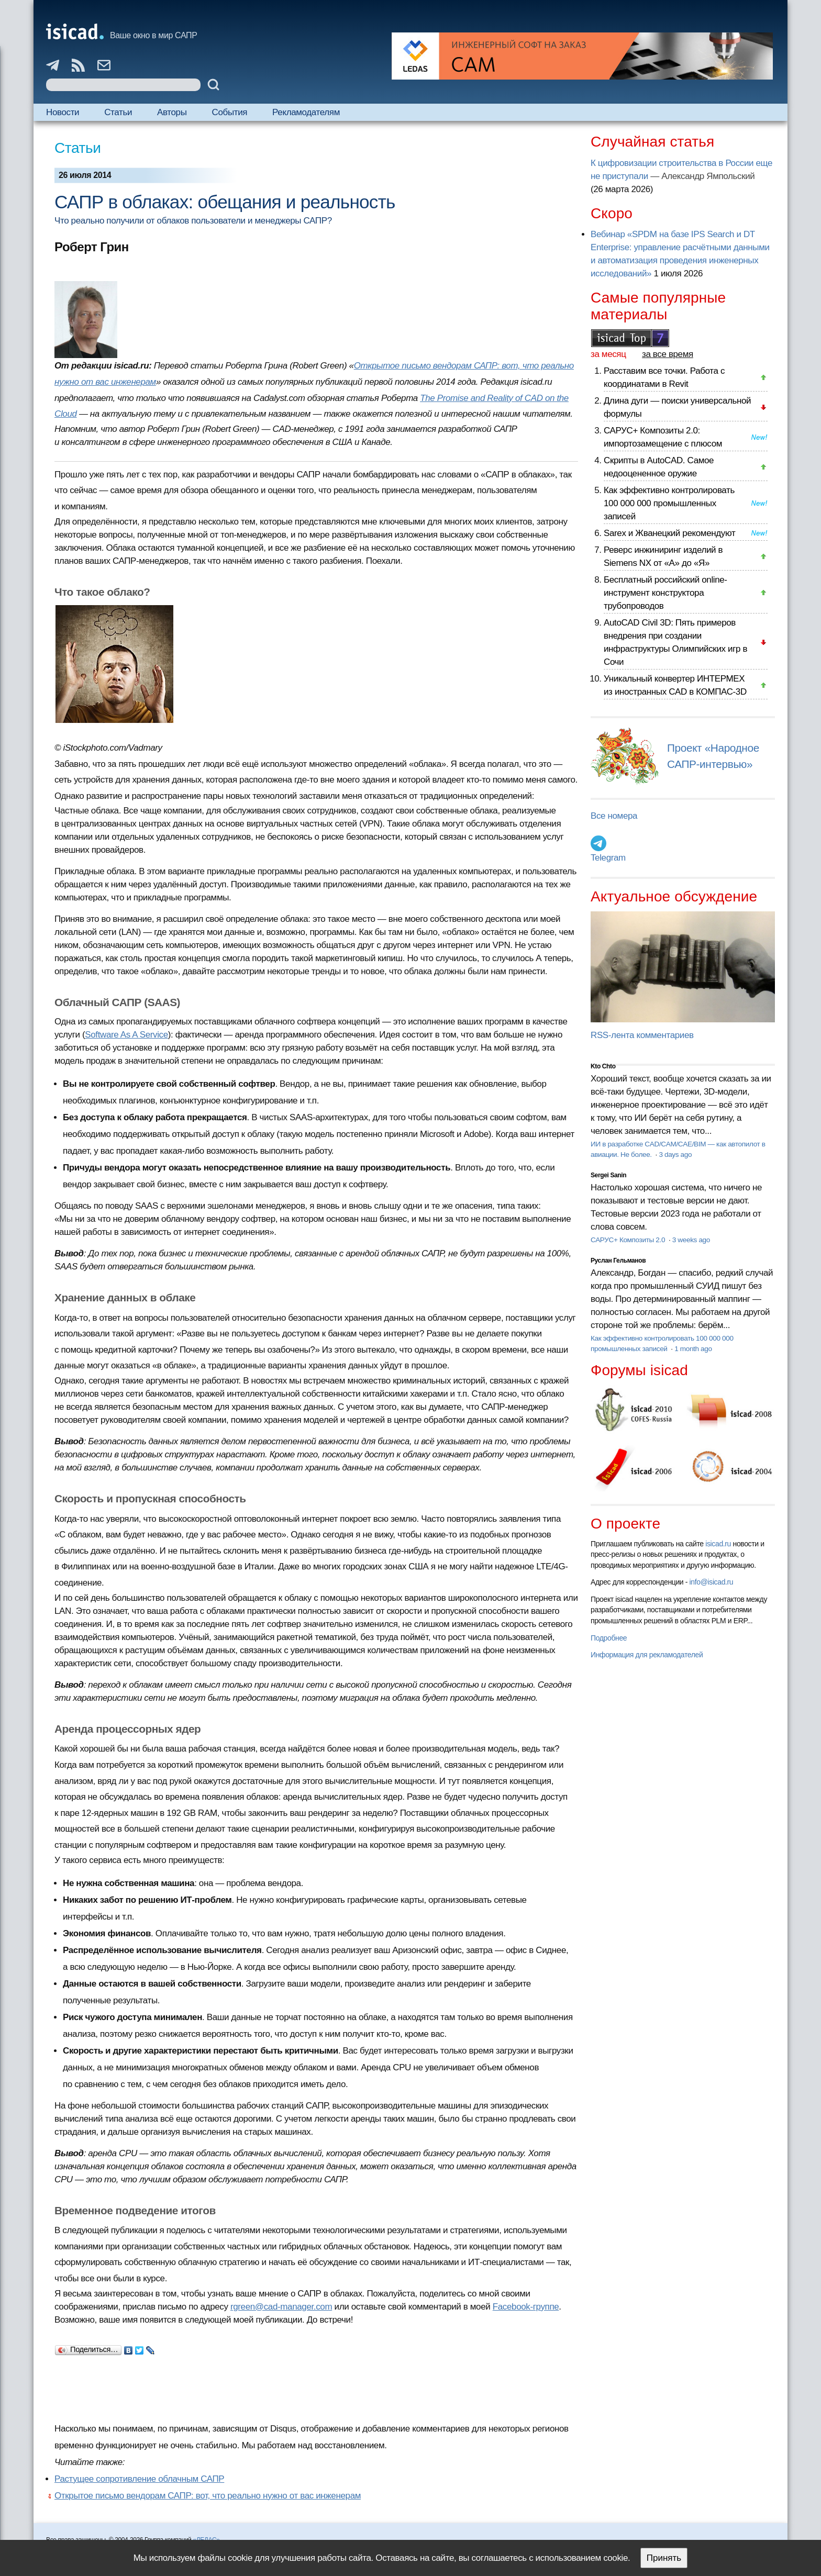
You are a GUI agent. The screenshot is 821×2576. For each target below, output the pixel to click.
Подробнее (609, 1638)
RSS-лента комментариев (642, 1035)
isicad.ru (718, 1544)
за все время (667, 354)
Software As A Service (126, 1035)
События (230, 112)
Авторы (171, 112)
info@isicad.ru (712, 1582)
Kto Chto (603, 1066)
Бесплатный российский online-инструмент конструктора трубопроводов (665, 593)
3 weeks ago (691, 1240)
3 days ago (675, 1154)
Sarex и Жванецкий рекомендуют (669, 533)
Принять (664, 2558)
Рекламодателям (306, 112)
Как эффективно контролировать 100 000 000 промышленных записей (669, 503)
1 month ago (693, 1349)
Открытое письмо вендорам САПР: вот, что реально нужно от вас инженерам (207, 2496)
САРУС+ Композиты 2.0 (629, 1240)
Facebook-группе (526, 2307)
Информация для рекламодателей (647, 1655)
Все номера (614, 816)
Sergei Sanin (608, 1175)
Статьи (118, 112)
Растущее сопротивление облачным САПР (139, 2479)
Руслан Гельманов (618, 1260)
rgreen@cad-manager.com (281, 2307)
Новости (62, 112)
